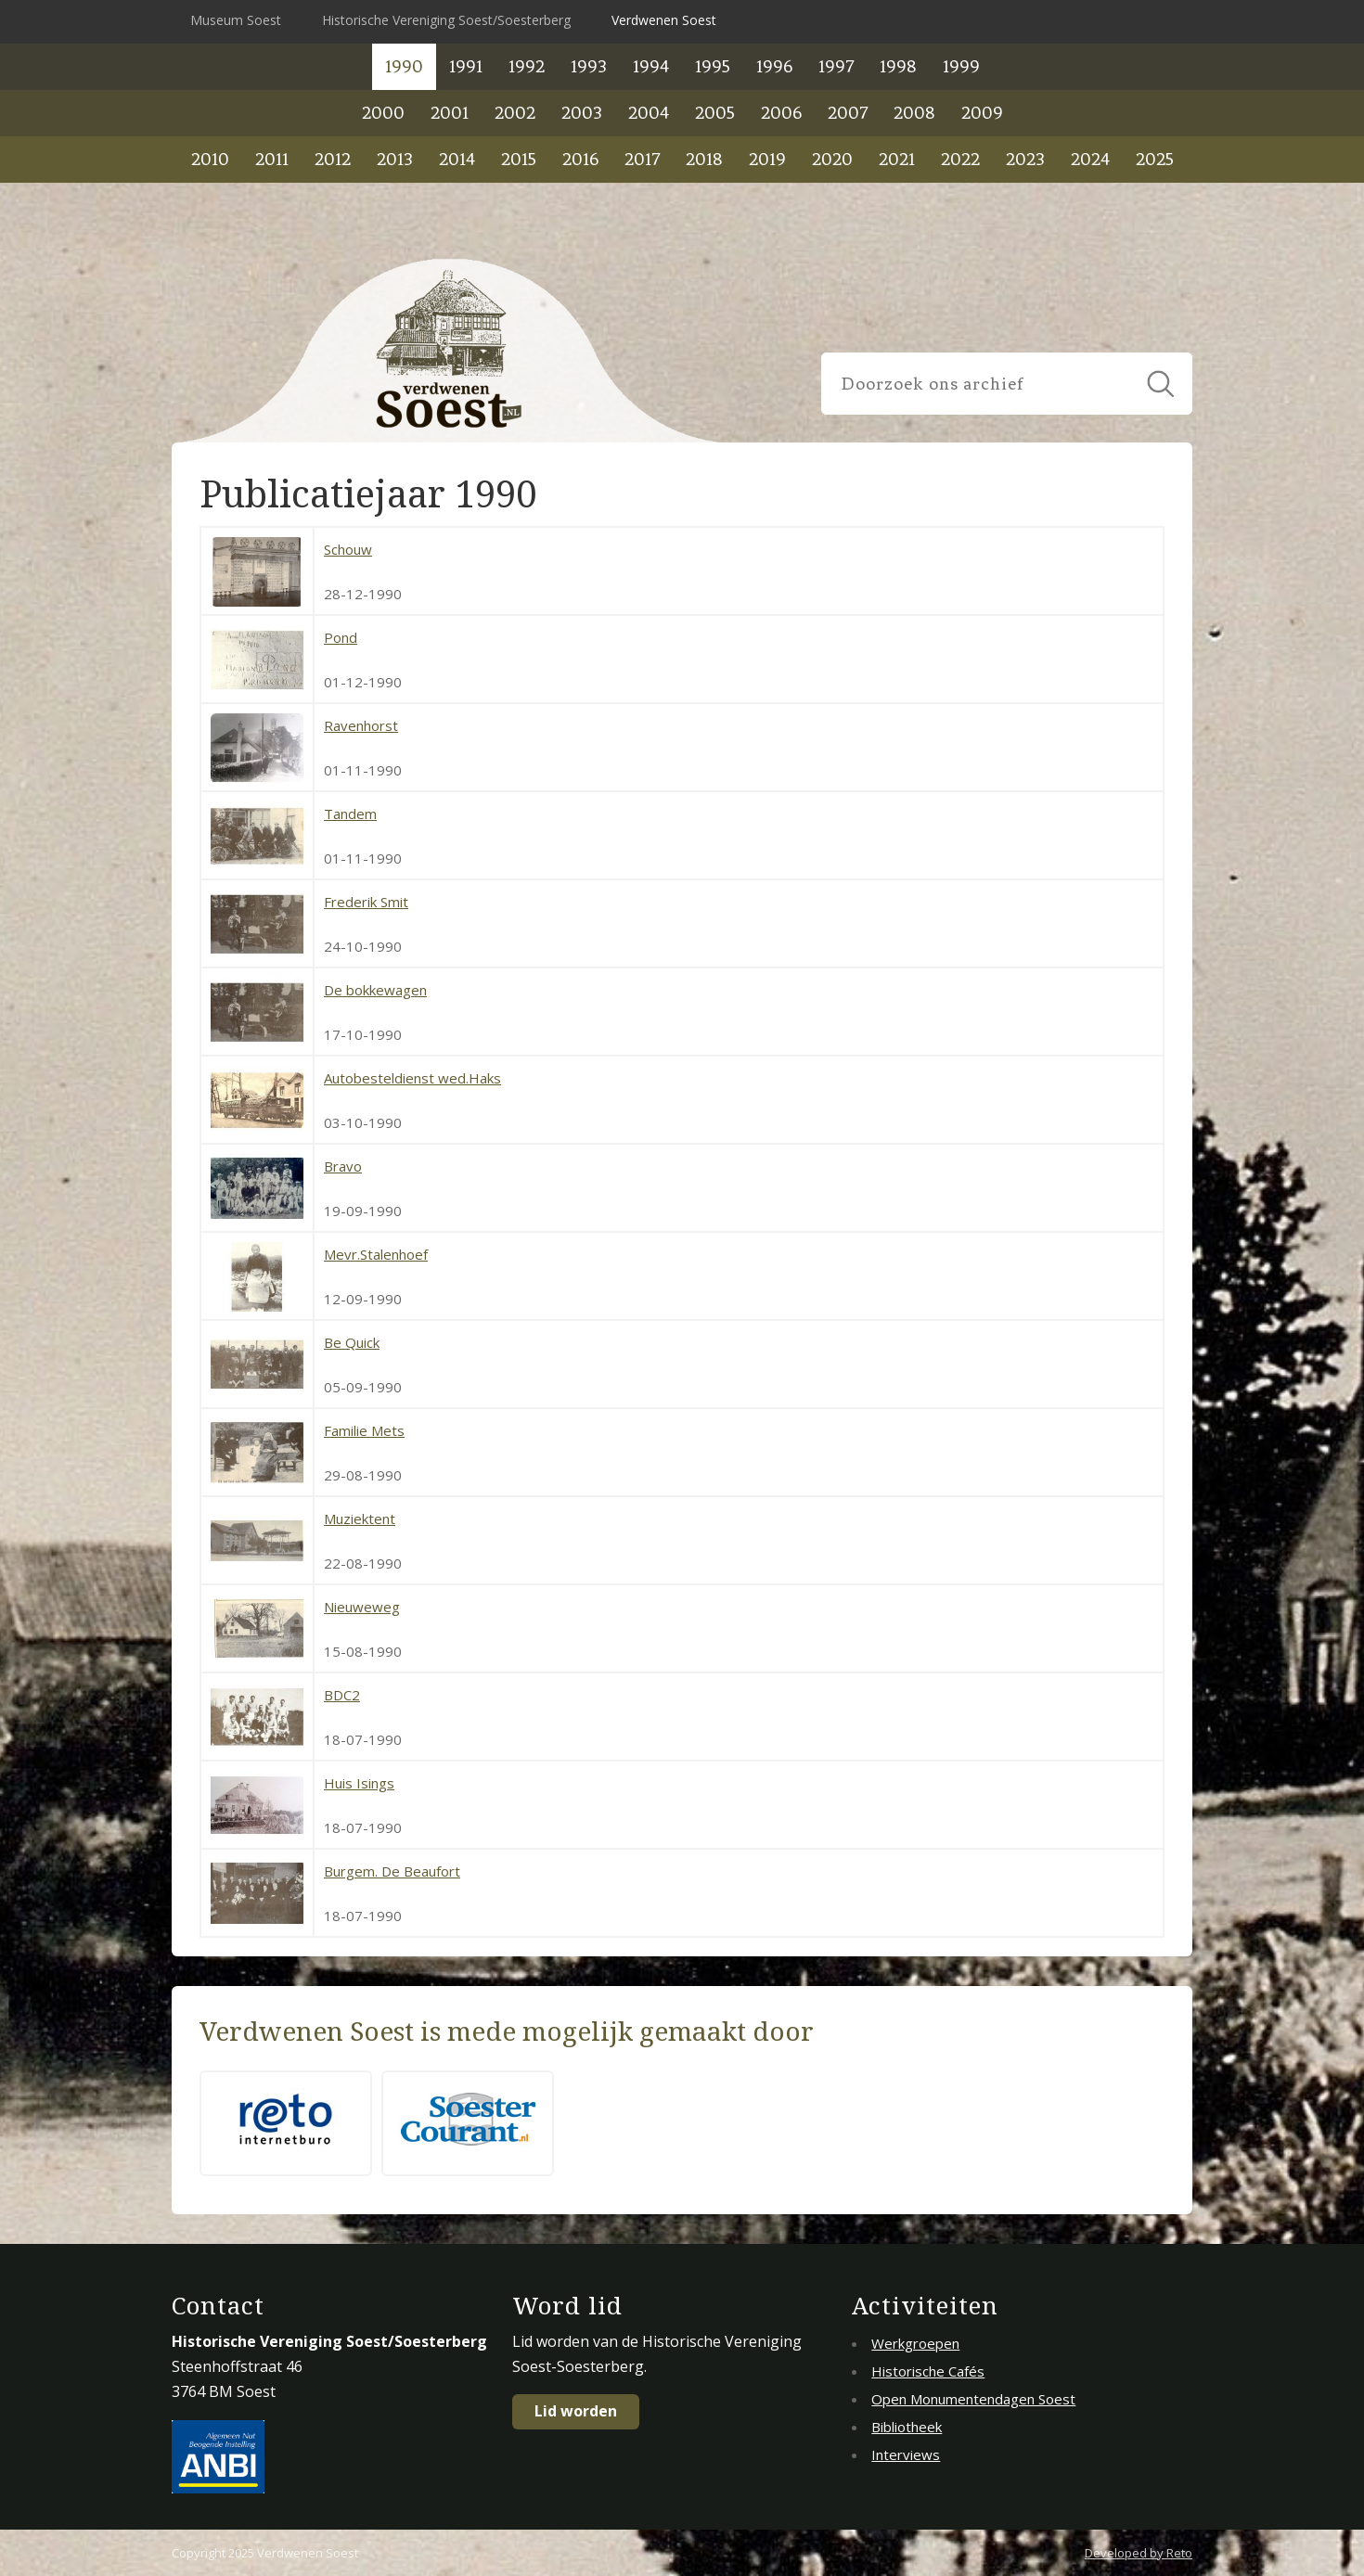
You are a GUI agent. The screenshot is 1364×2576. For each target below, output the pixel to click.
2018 (704, 159)
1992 (526, 66)
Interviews (905, 2454)
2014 (457, 159)
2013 (395, 159)
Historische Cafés (927, 2371)
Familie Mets (364, 1430)
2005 (715, 112)
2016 (580, 159)
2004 (648, 112)
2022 (960, 159)
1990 (404, 66)
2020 (832, 159)
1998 (898, 66)
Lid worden (575, 2411)
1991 (466, 66)
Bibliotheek (906, 2426)
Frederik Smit (366, 901)
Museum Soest (235, 20)
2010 (210, 159)
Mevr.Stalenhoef (376, 1254)
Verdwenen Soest (663, 20)
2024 (1090, 159)
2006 (781, 112)
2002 (515, 112)
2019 (767, 159)
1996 (774, 66)
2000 (383, 112)
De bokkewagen (375, 989)
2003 (581, 112)
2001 (450, 112)
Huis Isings (359, 1783)
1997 (836, 66)
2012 (333, 159)
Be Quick (352, 1342)
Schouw (348, 549)
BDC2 (342, 1694)
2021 (897, 159)
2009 (982, 112)
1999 (961, 66)
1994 (651, 66)
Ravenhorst (361, 725)
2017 (642, 159)
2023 (1025, 159)
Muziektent (359, 1518)
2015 (518, 159)
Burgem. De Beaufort (392, 1871)
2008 (914, 112)
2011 (272, 159)
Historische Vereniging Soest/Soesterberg (446, 20)
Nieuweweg (362, 1606)
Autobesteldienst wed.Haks (412, 1078)
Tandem (350, 813)
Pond (340, 637)
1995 (712, 66)
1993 (589, 66)
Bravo (343, 1166)
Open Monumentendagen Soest (973, 2399)
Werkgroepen (915, 2343)
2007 (848, 112)
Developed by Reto (1138, 2552)
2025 (1155, 159)
